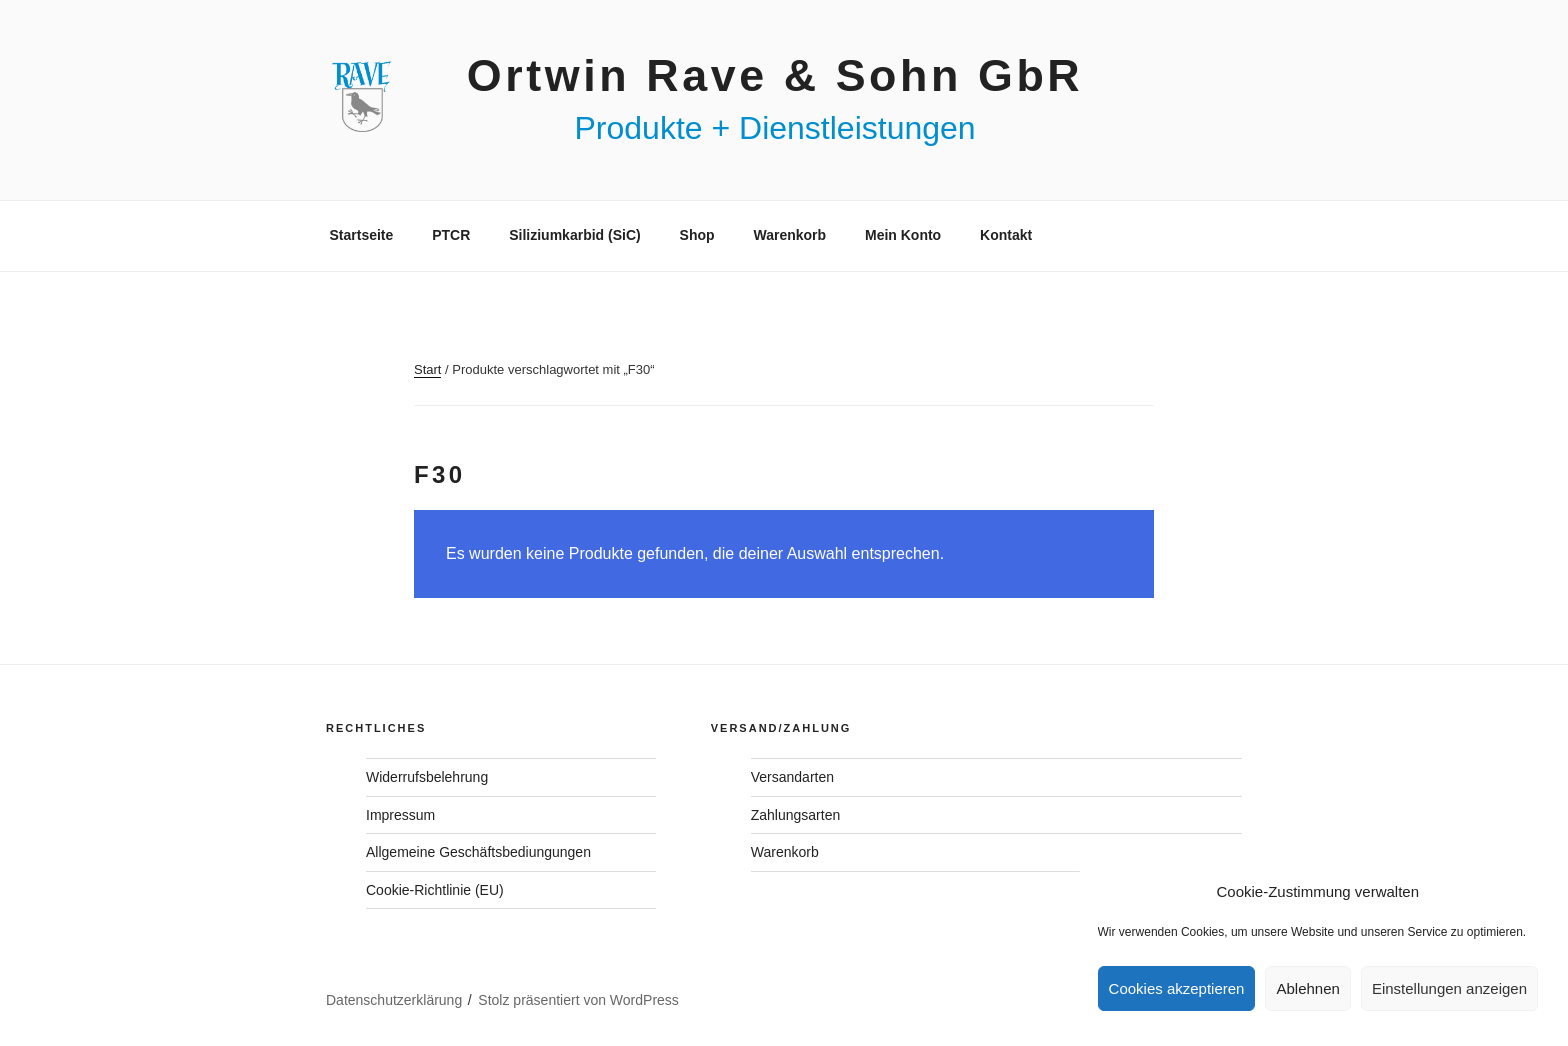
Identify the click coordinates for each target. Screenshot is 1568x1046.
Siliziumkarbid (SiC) (574, 235)
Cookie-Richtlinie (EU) (435, 890)
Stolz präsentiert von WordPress (578, 1000)
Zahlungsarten (796, 815)
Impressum (400, 815)
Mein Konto (903, 235)
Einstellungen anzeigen (1449, 988)
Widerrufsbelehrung (427, 777)
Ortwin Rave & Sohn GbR (775, 75)
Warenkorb (789, 235)
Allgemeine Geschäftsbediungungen (478, 852)
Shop (697, 235)
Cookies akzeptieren (1177, 988)
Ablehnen (1307, 988)
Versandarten (792, 777)
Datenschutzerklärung (394, 1000)
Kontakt (1006, 235)
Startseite (362, 235)
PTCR (451, 235)
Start (427, 369)
